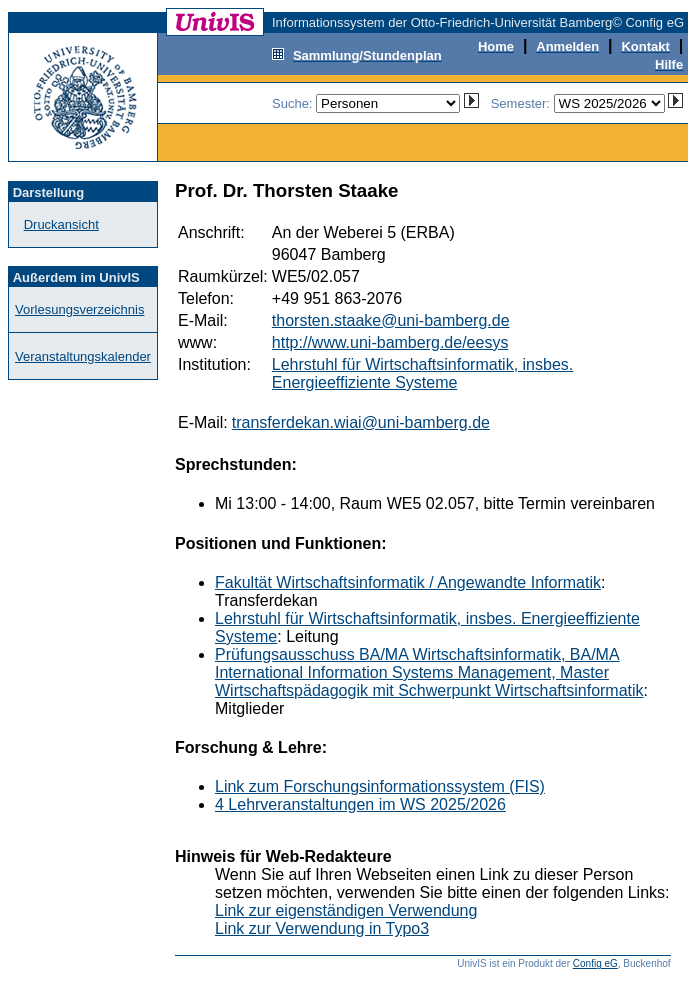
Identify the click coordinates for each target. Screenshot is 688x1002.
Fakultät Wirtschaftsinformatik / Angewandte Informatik (408, 582)
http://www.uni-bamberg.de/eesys (390, 342)
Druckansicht (61, 224)
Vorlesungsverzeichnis (79, 309)
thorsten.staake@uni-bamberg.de (391, 320)
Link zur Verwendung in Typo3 (322, 928)
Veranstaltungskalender (83, 356)
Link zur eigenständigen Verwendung (346, 910)
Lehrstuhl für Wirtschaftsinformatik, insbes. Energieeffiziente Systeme (422, 373)
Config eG (595, 963)
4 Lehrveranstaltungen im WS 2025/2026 (360, 804)
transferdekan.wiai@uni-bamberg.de (361, 422)
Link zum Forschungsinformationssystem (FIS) (380, 786)
